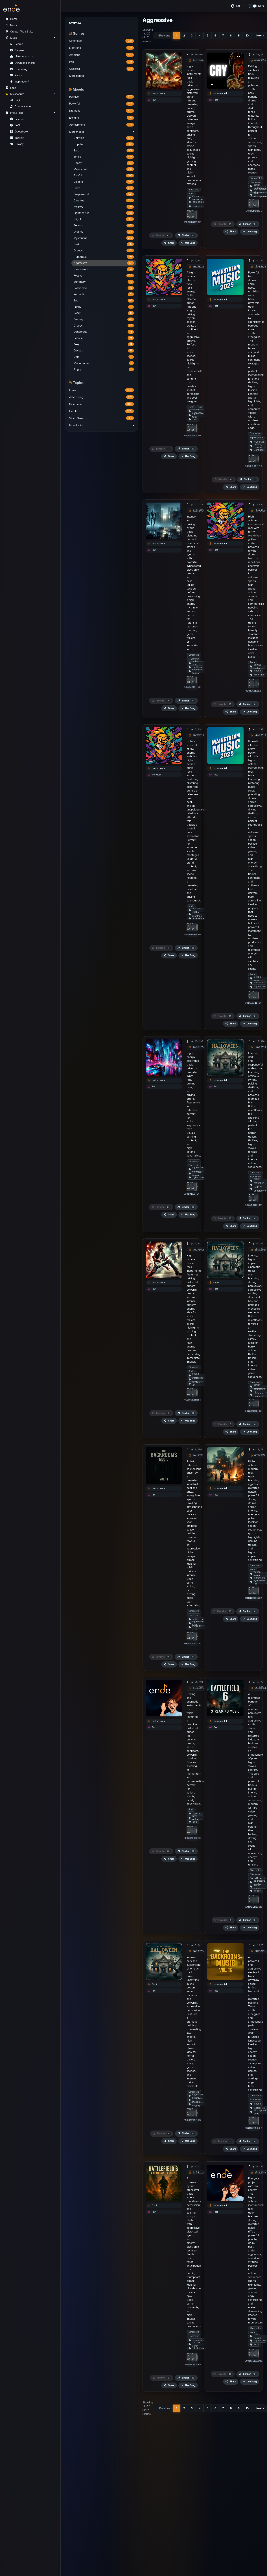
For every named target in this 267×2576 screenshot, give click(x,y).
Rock (191, 193)
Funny (104, 307)
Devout (104, 351)
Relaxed (104, 207)
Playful (104, 175)
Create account (21, 106)
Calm (104, 188)
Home (11, 19)
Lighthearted (104, 213)
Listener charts (21, 56)
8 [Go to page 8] (231, 35)
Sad (104, 301)
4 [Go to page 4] (199, 35)
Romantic (104, 294)
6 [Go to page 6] (215, 35)
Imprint (17, 138)
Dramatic (101, 111)
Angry (104, 369)
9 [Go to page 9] (239, 35)
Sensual (104, 338)
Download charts (22, 62)
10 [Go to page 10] (247, 35)
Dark (104, 244)
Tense (104, 157)
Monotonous (104, 363)
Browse (17, 50)
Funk (191, 407)
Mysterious (104, 238)
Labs (10, 88)
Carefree (104, 200)
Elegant (104, 182)
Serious (104, 225)
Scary (104, 313)
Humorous (104, 257)
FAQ (15, 125)
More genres (76, 75)
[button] (188, 243)
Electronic (101, 48)
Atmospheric (101, 125)
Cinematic (101, 41)
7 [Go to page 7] (223, 35)
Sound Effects (257, 1878)
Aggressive (104, 263)
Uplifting (104, 138)
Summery (104, 282)
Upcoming (18, 69)
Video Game (101, 418)
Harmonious (104, 269)
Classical (101, 69)
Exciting (101, 118)
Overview (75, 23)
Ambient (101, 55)
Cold (104, 357)
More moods (76, 131)
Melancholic (104, 169)
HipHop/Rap (256, 437)
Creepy (104, 325)
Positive (101, 97)
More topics (76, 425)
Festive (104, 275)
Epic (104, 150)
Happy (104, 163)
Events (101, 411)
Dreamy (104, 232)
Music (11, 37)
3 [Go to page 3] (192, 35)
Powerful (101, 104)
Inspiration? (19, 81)
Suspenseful (104, 194)
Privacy (17, 144)
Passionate (104, 288)
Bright (104, 219)
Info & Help (14, 112)
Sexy (104, 344)
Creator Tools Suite (19, 31)
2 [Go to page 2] (184, 35)
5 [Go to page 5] (207, 35)
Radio (16, 75)
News (11, 25)
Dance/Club (256, 178)
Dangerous (104, 332)
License (17, 119)
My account (14, 94)
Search (16, 44)
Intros (101, 390)
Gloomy (104, 319)
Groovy (104, 250)
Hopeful (104, 144)
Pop (101, 62)
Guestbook (19, 131)
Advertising (101, 397)
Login (15, 100)
